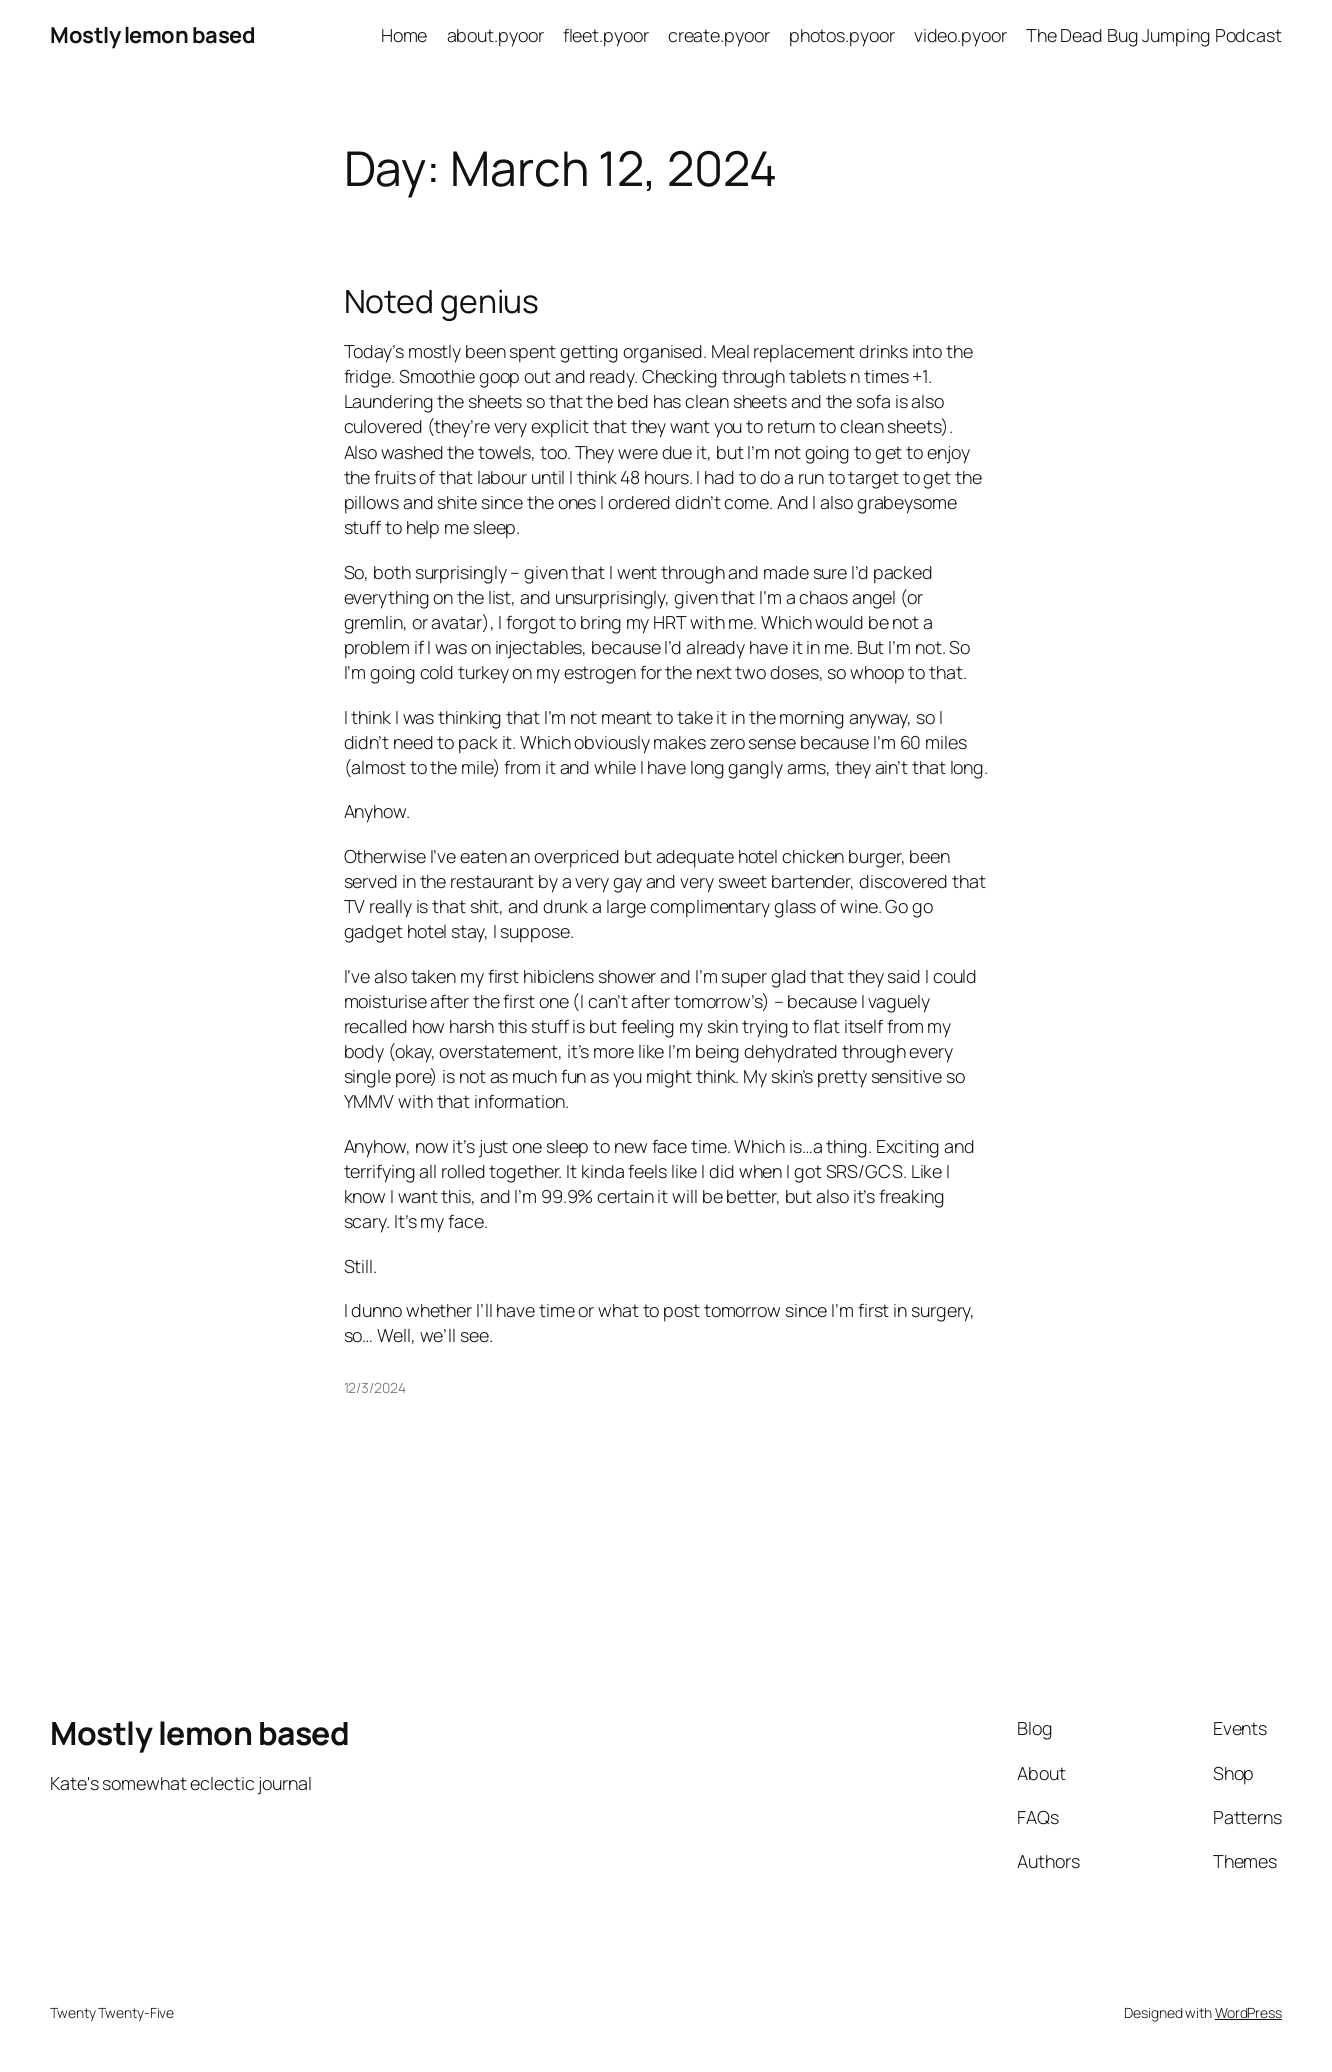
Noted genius (442, 302)
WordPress (1248, 2012)
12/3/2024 (375, 1387)
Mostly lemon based (152, 35)
